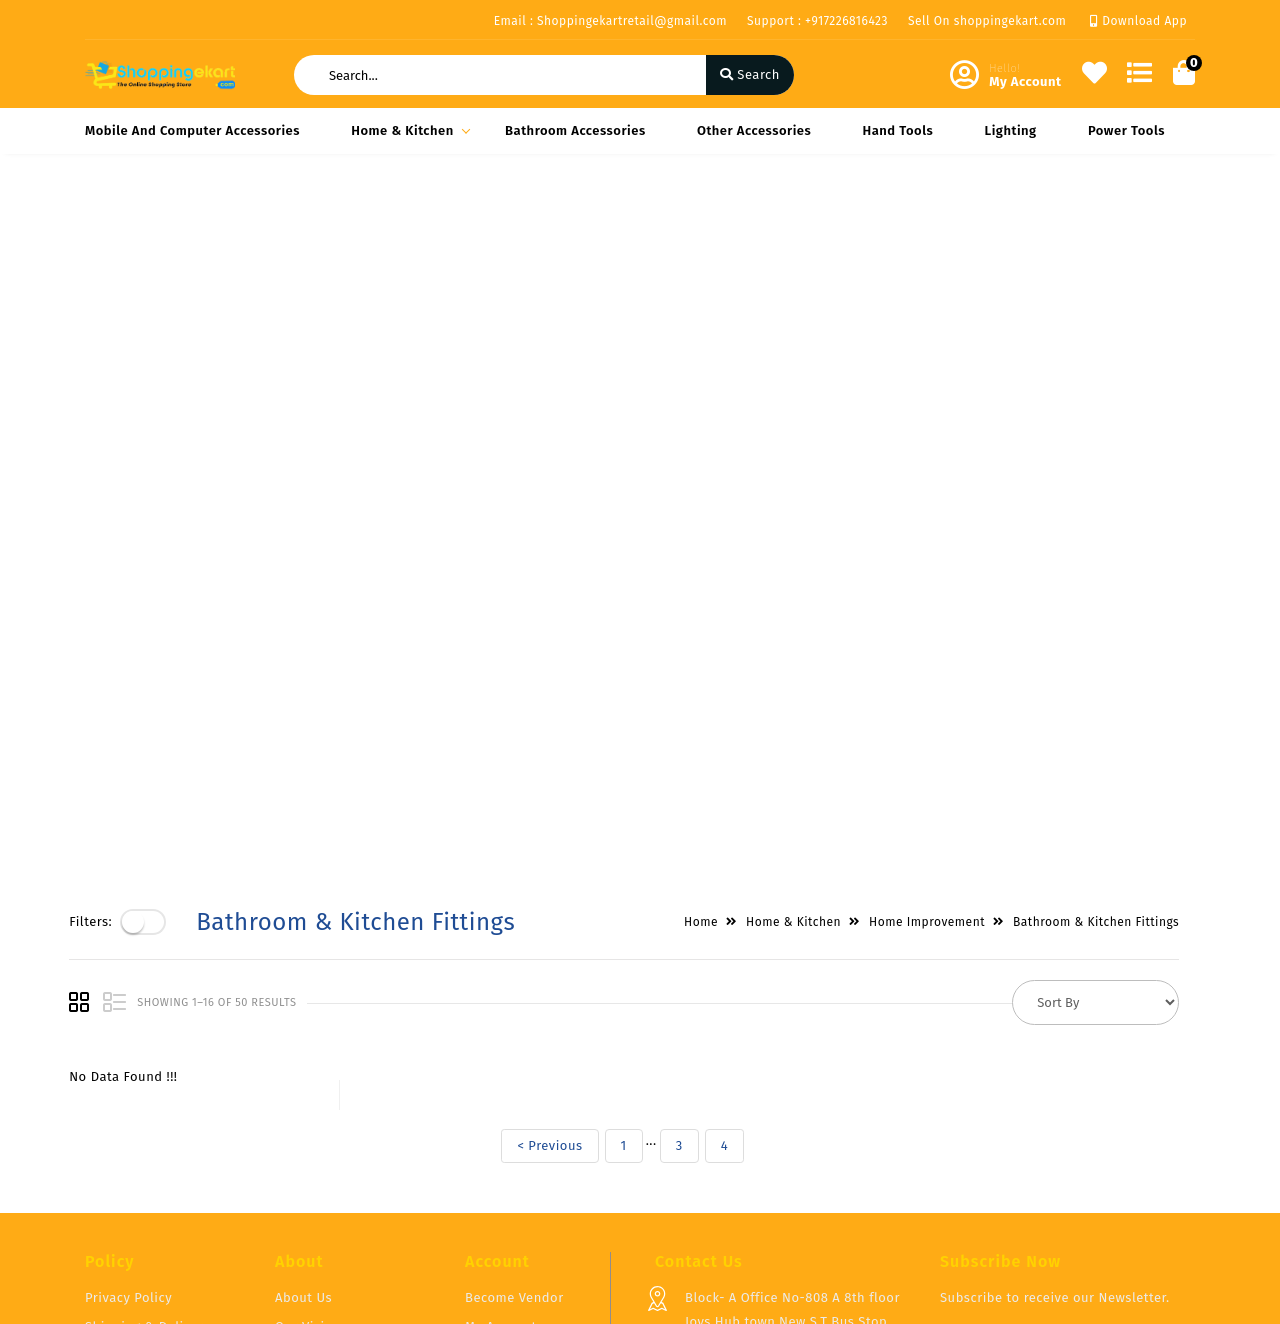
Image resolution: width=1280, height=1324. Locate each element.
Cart (478, 1126)
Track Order (501, 1155)
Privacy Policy (128, 1039)
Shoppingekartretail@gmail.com (787, 1199)
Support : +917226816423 (817, 21)
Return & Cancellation (155, 1121)
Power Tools (1126, 130)
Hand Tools (898, 130)
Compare (493, 1097)
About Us (303, 1039)
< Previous (565, 444)
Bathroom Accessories (575, 130)
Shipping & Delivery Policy (148, 1080)
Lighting (1011, 130)
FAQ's (291, 1097)
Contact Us (309, 1155)
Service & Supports (145, 1150)
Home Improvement (943, 221)
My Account (501, 1068)
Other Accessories (754, 130)
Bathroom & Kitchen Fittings (1112, 221)
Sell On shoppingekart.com (987, 21)
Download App (1138, 21)
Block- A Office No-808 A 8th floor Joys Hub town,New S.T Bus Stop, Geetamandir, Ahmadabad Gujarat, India (793, 1075)
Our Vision (308, 1068)
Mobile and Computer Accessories (192, 130)
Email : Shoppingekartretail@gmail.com (610, 21)
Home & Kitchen (407, 130)
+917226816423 (729, 1155)
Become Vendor (514, 1039)
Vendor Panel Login (336, 1126)
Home (717, 221)
